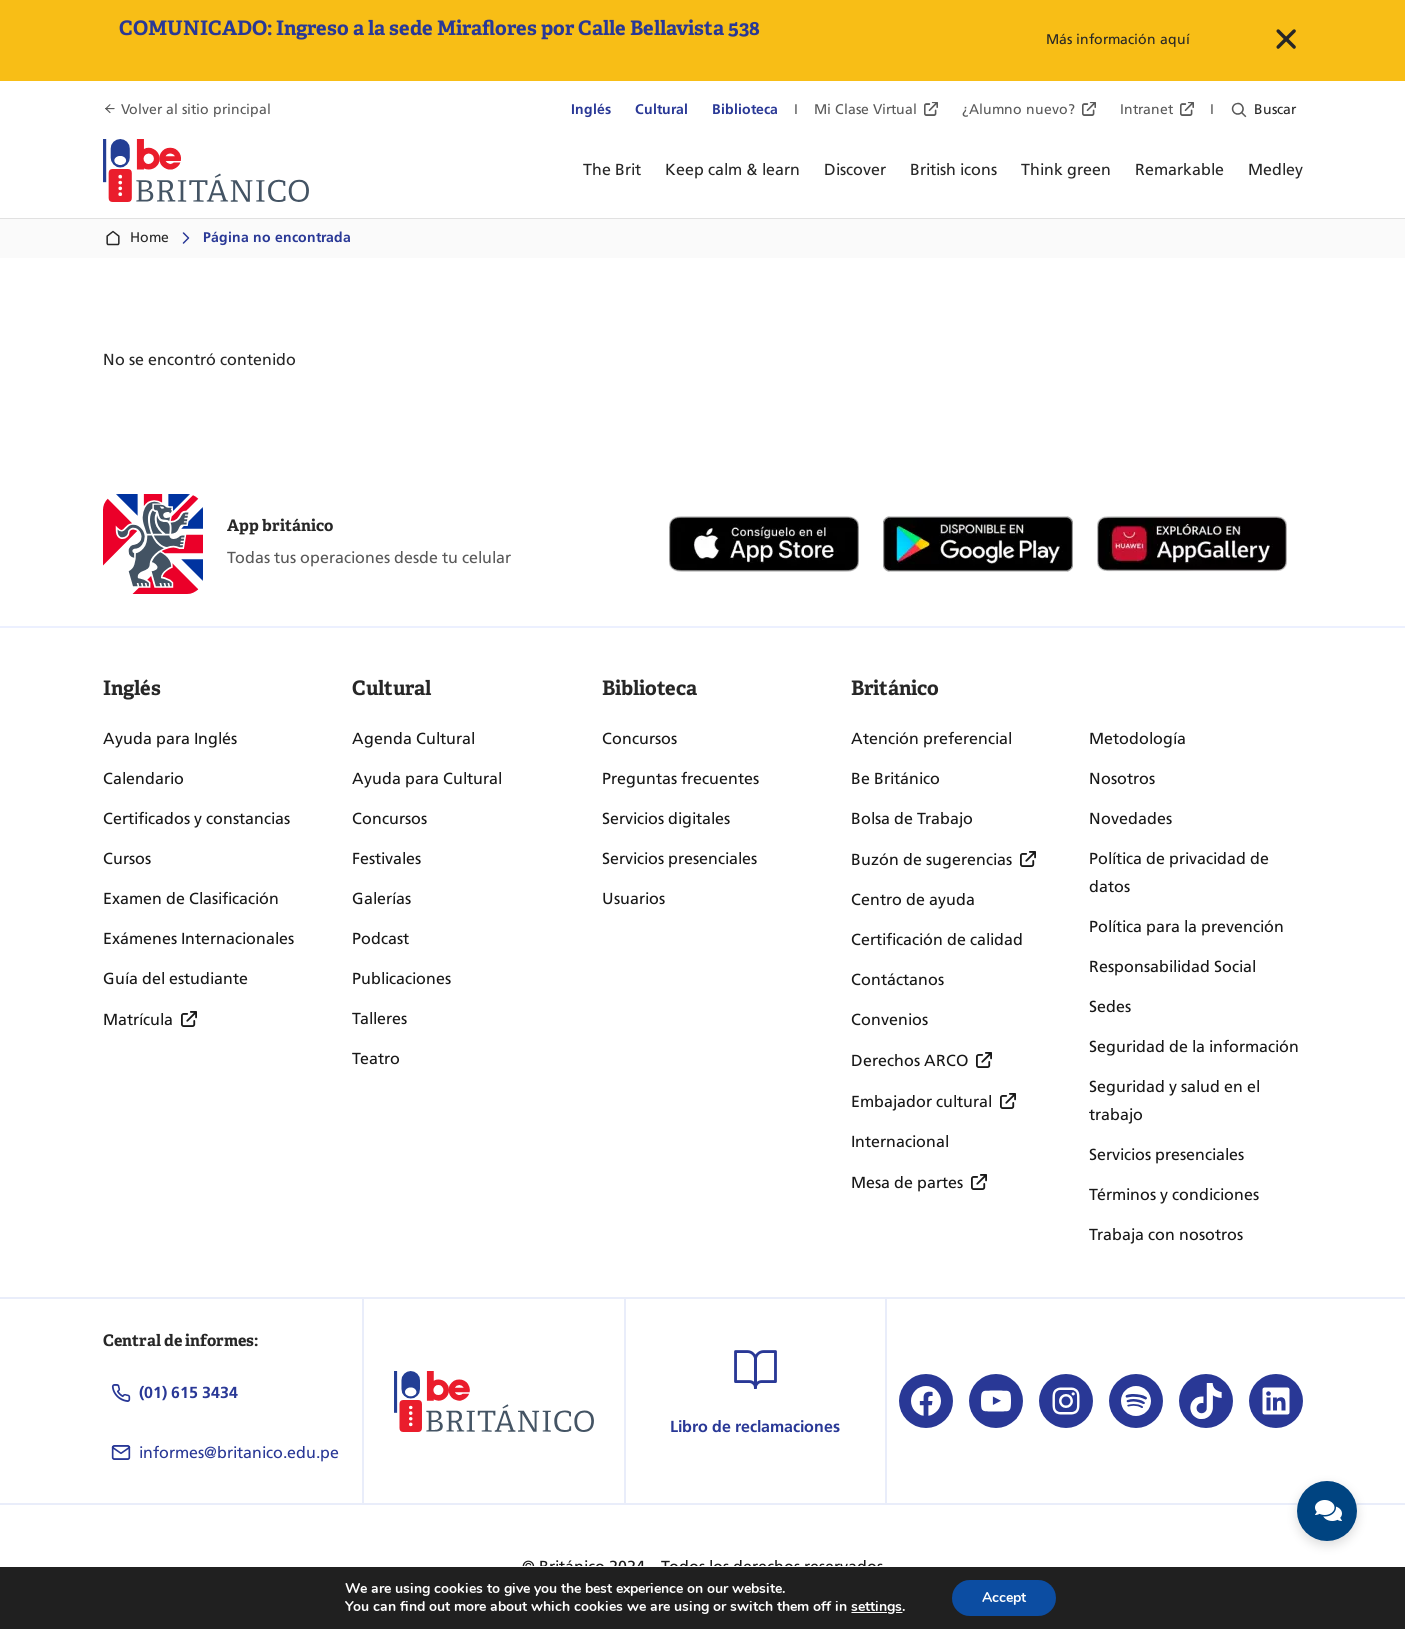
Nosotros (1122, 778)
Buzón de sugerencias (931, 859)
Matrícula (138, 1019)
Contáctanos (897, 979)
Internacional (900, 1141)
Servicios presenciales (679, 858)
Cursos (127, 858)
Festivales (386, 858)
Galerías (381, 898)
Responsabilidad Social (1172, 966)
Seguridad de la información (1194, 1046)
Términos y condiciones (1174, 1194)
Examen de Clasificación (191, 898)
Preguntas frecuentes (680, 778)
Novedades (1130, 818)
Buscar (1275, 109)
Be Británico (895, 778)
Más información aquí (1118, 39)
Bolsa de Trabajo (912, 818)
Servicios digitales (666, 818)
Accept (1004, 1597)
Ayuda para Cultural (427, 778)
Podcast (380, 938)
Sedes (1110, 1006)
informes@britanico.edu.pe (239, 1452)
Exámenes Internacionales (198, 938)
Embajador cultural (921, 1101)
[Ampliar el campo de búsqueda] (1238, 110)
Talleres (379, 1018)
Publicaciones (401, 978)
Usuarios (633, 898)
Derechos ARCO (909, 1060)
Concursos (389, 818)
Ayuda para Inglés (170, 738)
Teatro (376, 1058)
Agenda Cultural (413, 738)
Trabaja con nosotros (1166, 1234)
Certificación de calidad (937, 939)
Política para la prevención (1186, 926)
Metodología (1137, 738)
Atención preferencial (931, 738)
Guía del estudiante (175, 978)
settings (876, 1607)
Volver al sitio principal (196, 109)
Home (136, 238)
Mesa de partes (907, 1182)
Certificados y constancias (196, 818)
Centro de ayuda (913, 899)
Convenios (889, 1019)
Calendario (143, 778)
